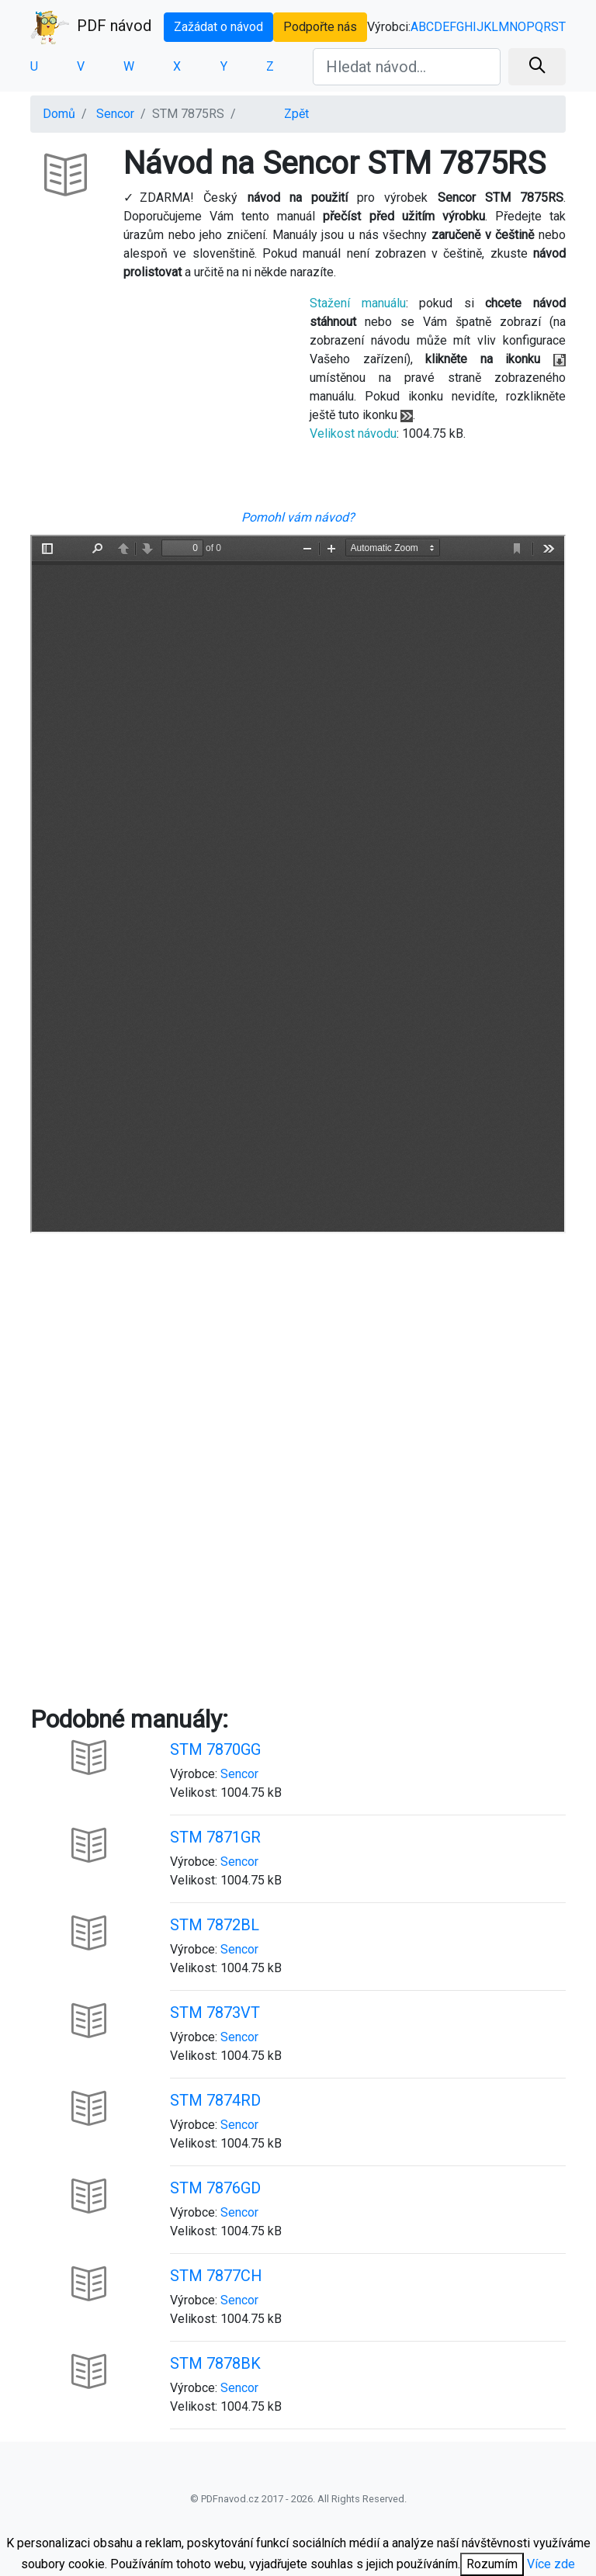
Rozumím (492, 2564)
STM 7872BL (214, 1925)
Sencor (115, 113)
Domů (59, 113)
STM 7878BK (215, 2363)
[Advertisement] (158, 401)
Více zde (551, 2564)
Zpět (296, 113)
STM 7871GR (215, 1837)
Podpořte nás (320, 26)
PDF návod (90, 27)
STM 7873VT (215, 2012)
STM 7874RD (215, 2100)
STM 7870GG (215, 1749)
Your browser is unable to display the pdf (298, 884)
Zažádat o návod (218, 26)
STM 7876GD (215, 2188)
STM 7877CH (216, 2275)
